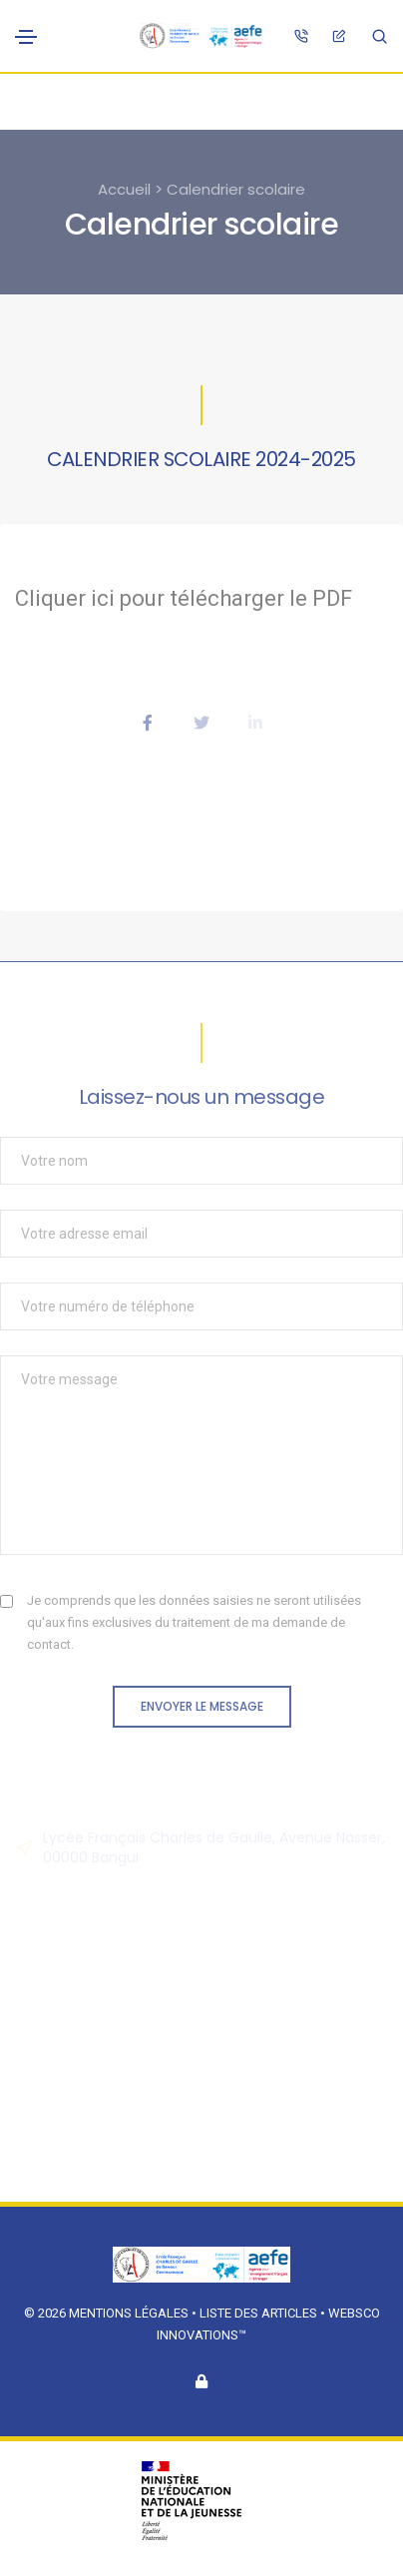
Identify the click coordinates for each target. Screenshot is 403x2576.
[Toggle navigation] (26, 37)
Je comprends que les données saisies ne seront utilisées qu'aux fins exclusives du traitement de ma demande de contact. (194, 1622)
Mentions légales (129, 2313)
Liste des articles (260, 2313)
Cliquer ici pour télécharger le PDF (183, 598)
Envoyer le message (202, 1706)
